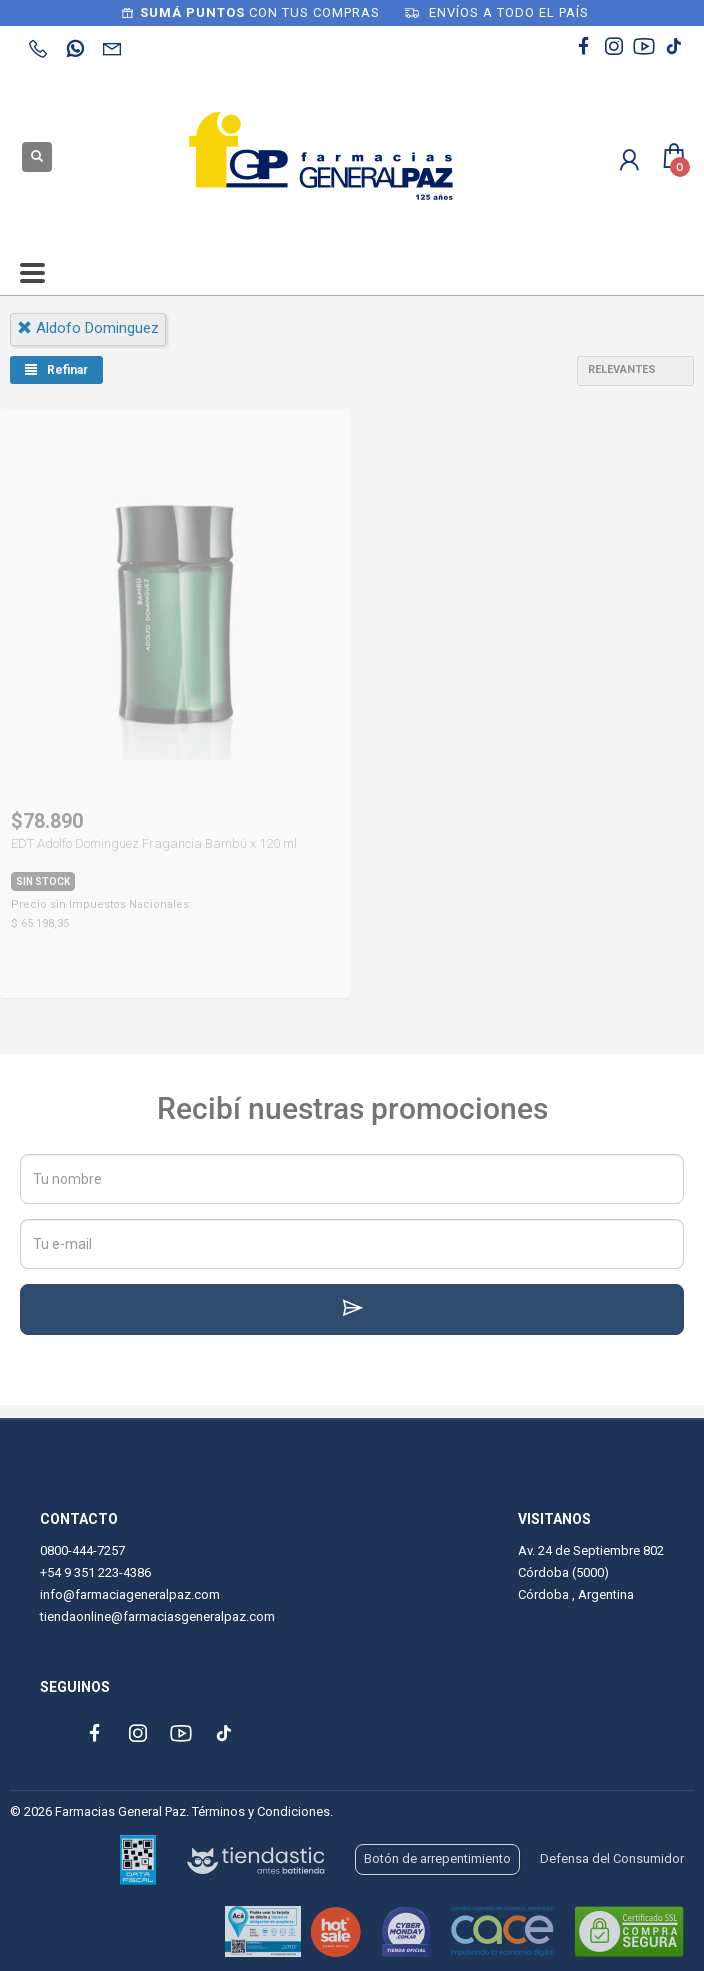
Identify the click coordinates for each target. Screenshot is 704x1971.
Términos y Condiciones (261, 1811)
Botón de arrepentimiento (437, 1858)
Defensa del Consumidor (612, 1858)
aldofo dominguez (88, 328)
